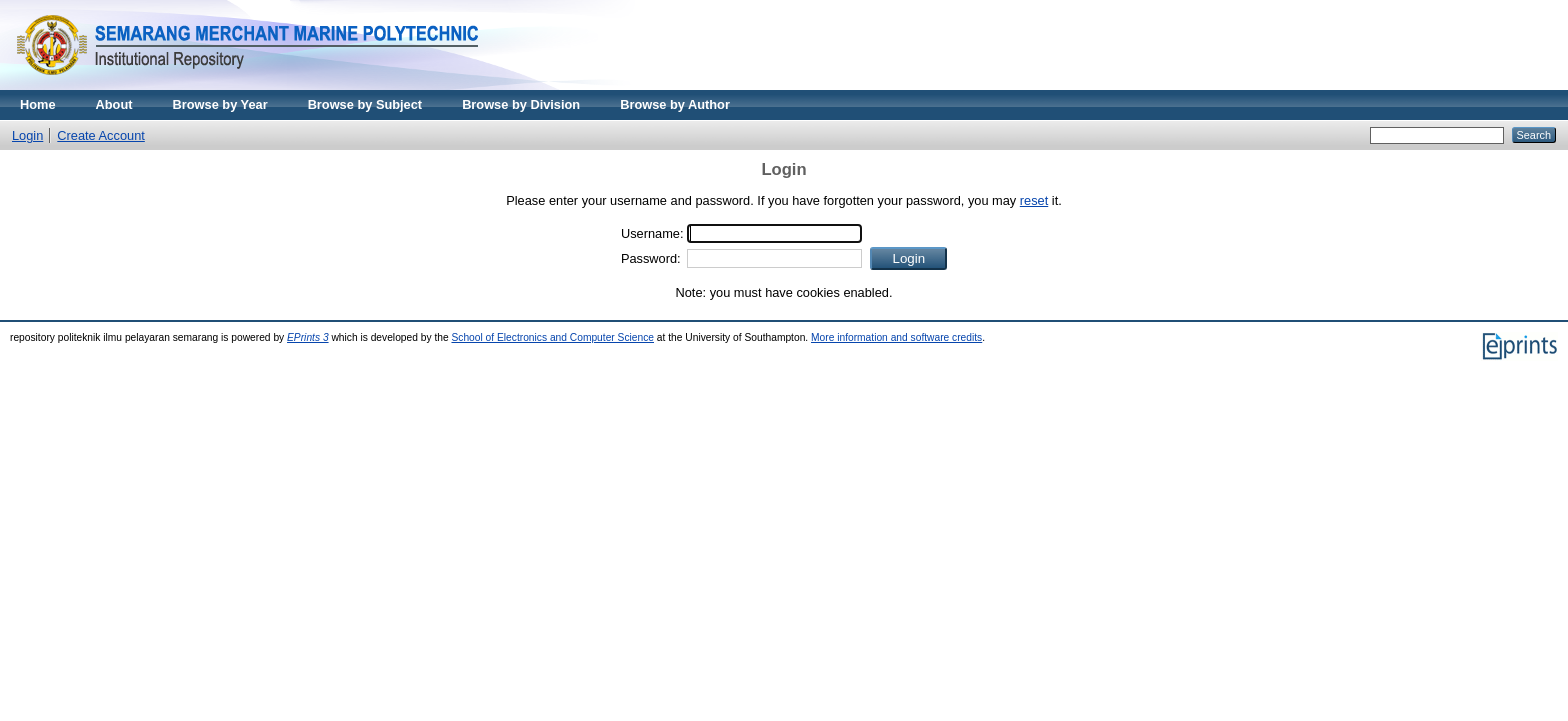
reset (1034, 200)
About (114, 104)
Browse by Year (220, 104)
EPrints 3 (308, 337)
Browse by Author (675, 104)
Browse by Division (521, 104)
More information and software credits (896, 337)
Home (38, 104)
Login (27, 135)
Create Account (101, 135)
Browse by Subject (365, 104)
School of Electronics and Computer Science (552, 337)
